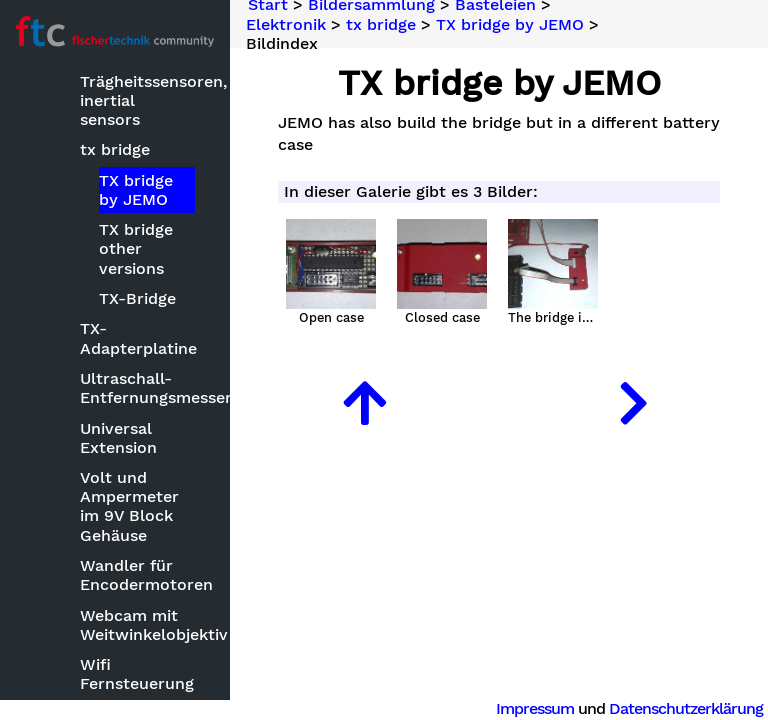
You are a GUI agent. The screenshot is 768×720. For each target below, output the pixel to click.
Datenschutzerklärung (686, 708)
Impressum (535, 708)
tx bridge (115, 149)
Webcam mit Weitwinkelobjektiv (139, 625)
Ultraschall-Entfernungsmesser (139, 388)
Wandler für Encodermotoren (139, 575)
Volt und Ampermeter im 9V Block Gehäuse (129, 506)
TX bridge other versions (136, 248)
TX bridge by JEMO (136, 190)
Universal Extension (118, 438)
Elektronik (286, 24)
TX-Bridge (137, 298)
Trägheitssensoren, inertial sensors (139, 100)
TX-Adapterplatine (138, 338)
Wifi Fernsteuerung (137, 674)
